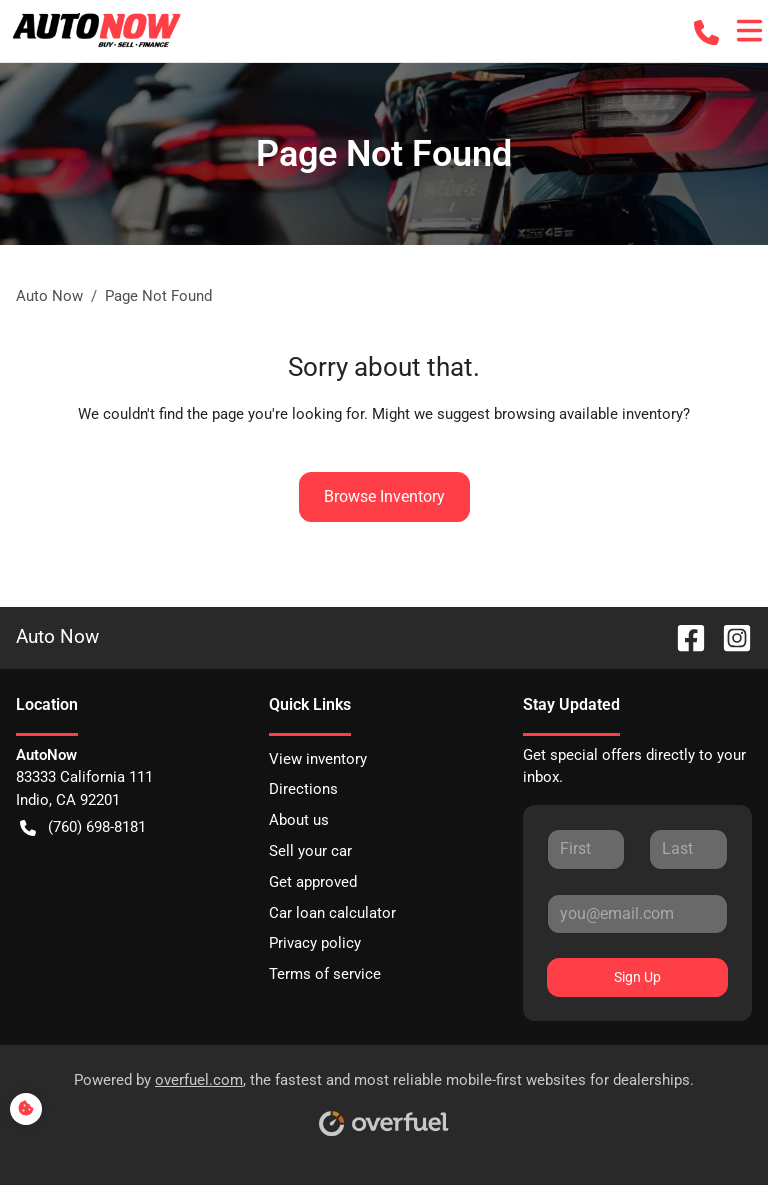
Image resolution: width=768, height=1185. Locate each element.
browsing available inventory (588, 414)
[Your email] (637, 914)
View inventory (318, 759)
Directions (303, 789)
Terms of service (325, 974)
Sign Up (637, 977)
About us (299, 820)
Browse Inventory (384, 496)
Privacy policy (315, 943)
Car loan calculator (332, 913)
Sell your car (310, 851)
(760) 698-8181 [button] (83, 827)
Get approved (313, 882)
